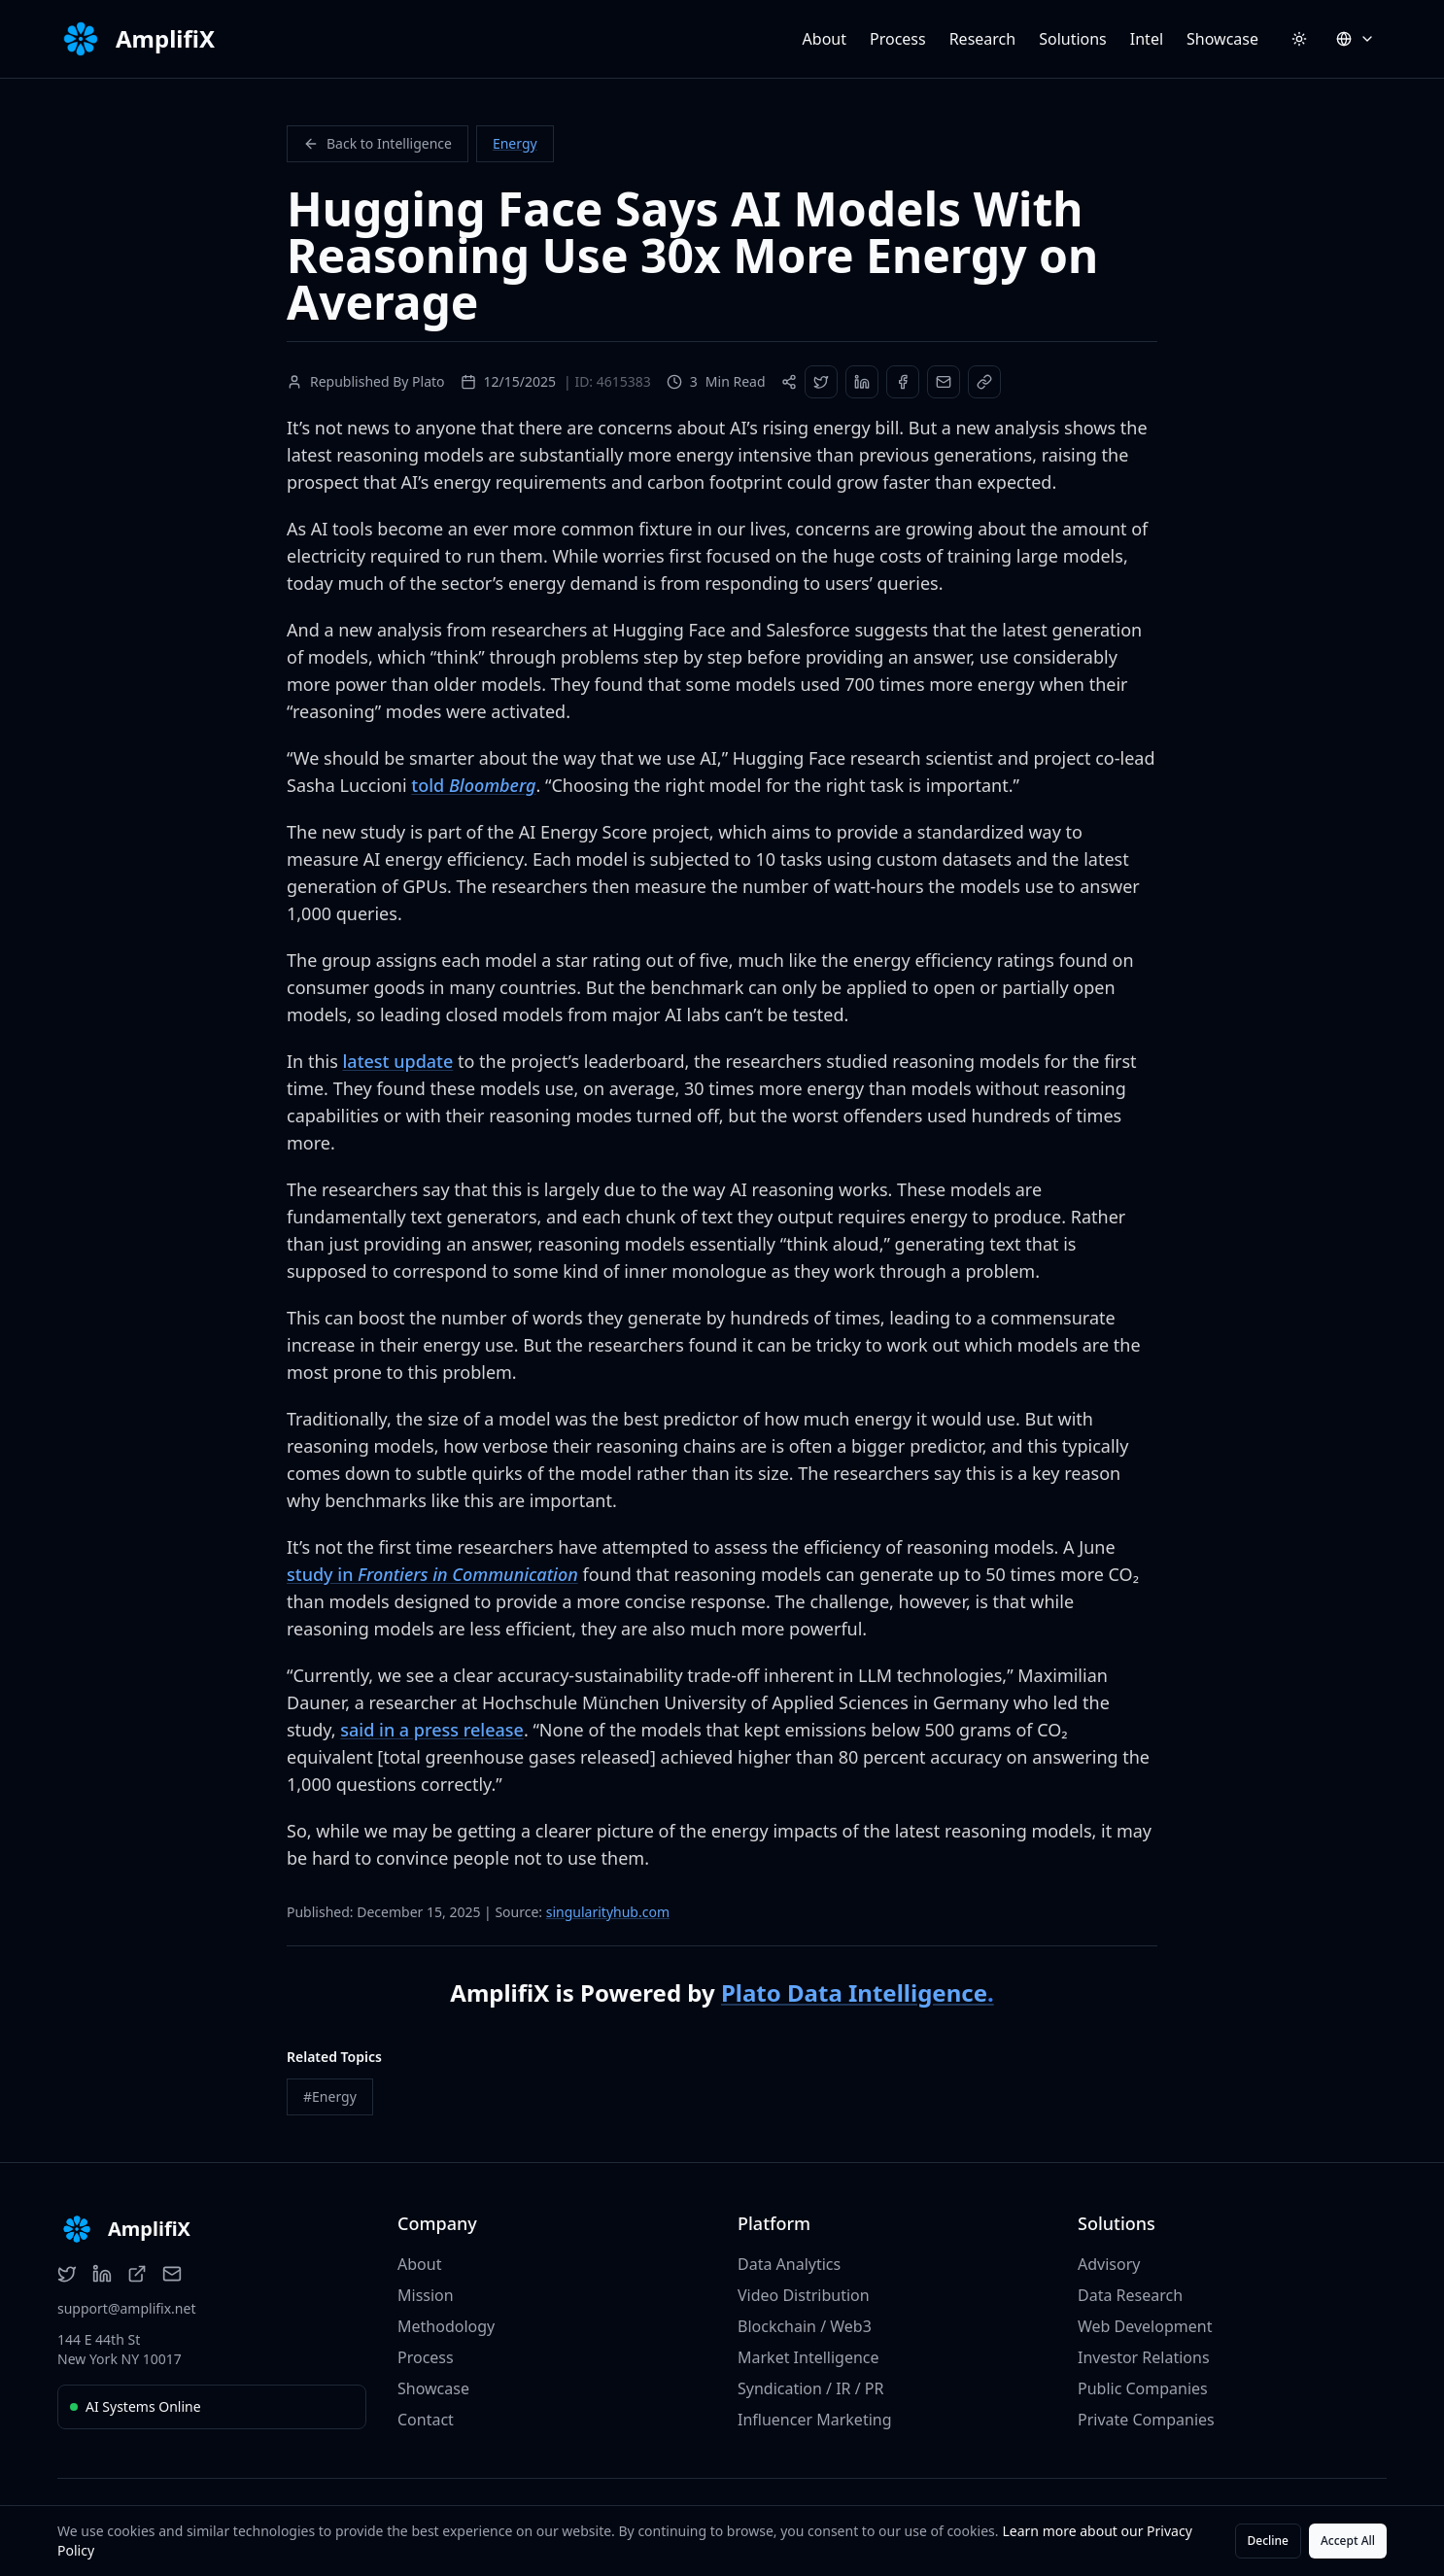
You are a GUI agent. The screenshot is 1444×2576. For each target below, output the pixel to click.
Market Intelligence (808, 2357)
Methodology (446, 2326)
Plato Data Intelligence (857, 1992)
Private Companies (1146, 2419)
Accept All (1348, 2540)
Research (982, 39)
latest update (397, 1061)
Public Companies (1143, 2388)
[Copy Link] (984, 381)
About (824, 39)
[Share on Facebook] (902, 381)
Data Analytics (789, 2264)
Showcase (1222, 39)
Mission (425, 2295)
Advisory (1109, 2264)
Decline (1268, 2540)
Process (898, 39)
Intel (1146, 39)
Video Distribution (804, 2295)
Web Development (1145, 2326)
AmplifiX (165, 38)
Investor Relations (1144, 2357)
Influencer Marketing (815, 2419)
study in (432, 1574)
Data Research (1130, 2295)
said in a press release (432, 1729)
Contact (425, 2419)
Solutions (1073, 39)
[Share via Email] (943, 381)
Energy (515, 143)
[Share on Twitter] (821, 381)
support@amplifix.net (126, 2308)
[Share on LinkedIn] (861, 381)
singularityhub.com (608, 1912)
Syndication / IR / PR (810, 2388)
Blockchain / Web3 (805, 2326)
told (473, 785)
